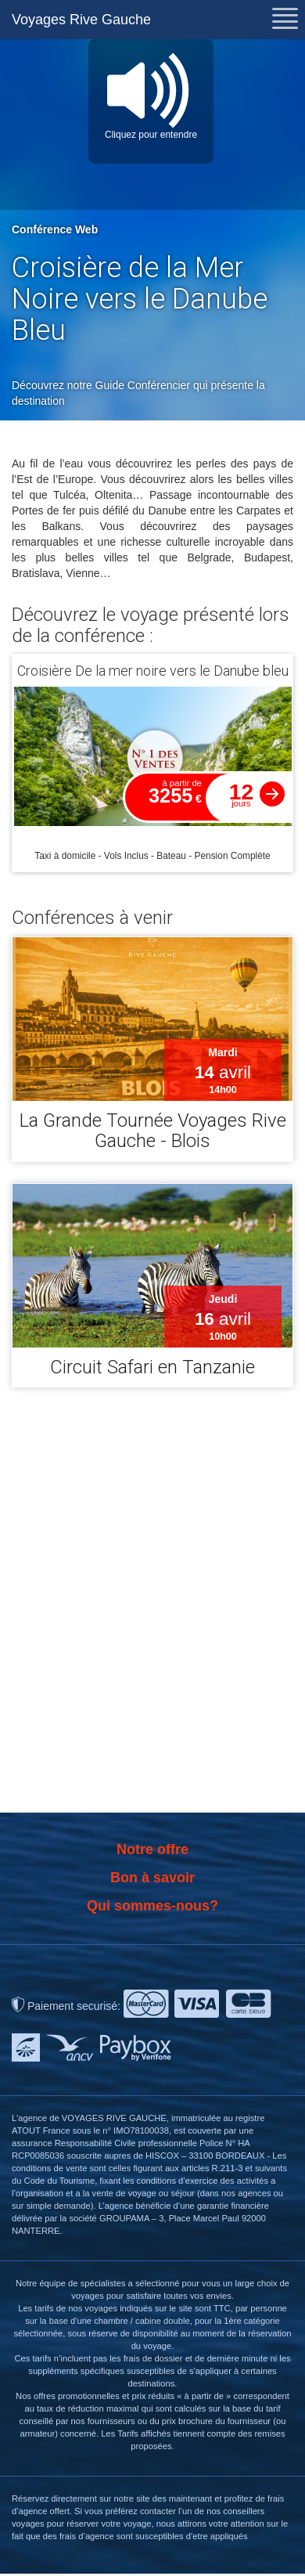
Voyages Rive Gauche (81, 19)
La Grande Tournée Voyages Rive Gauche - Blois (153, 1130)
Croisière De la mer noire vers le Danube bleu (153, 670)
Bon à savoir (152, 1877)
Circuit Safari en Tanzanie (152, 1367)
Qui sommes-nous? (152, 1906)
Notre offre (152, 1849)
